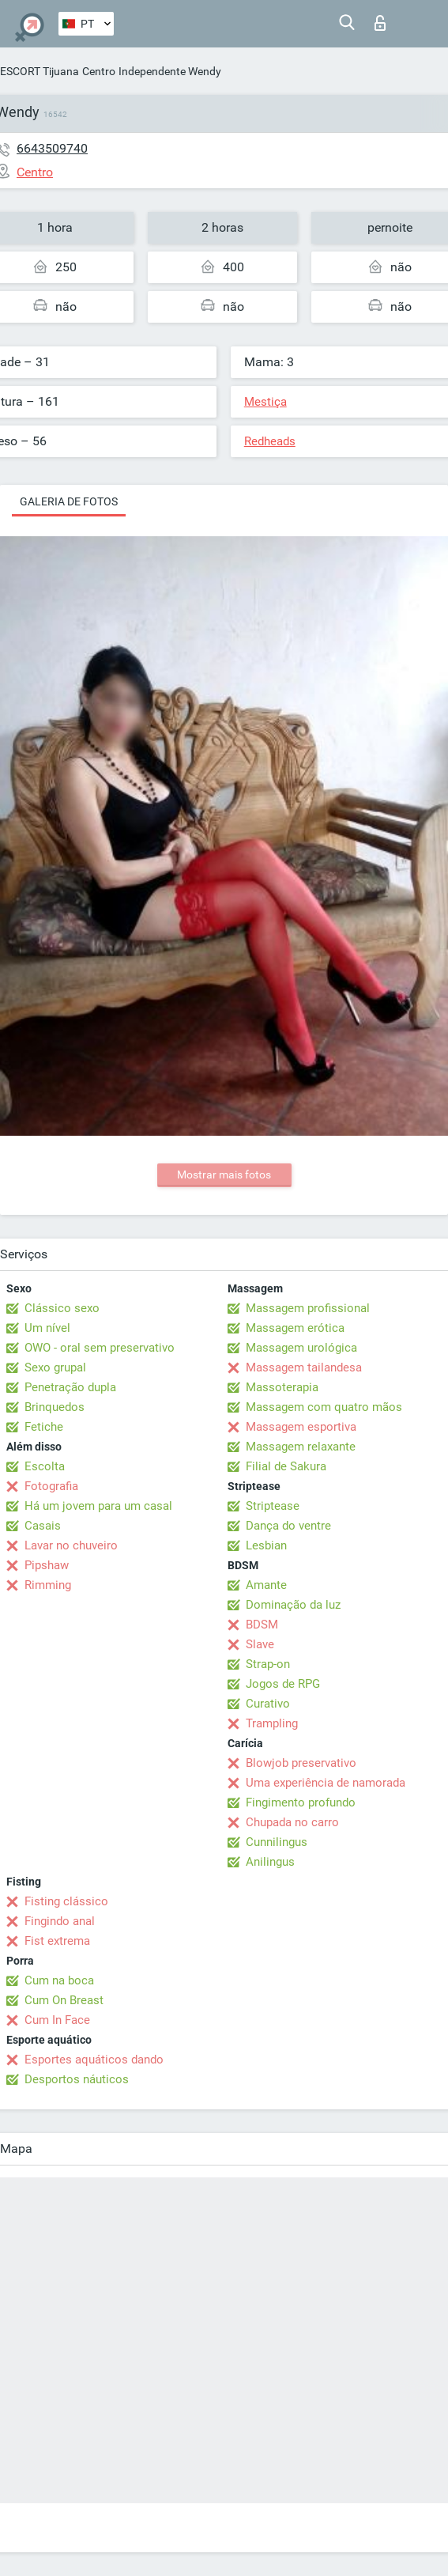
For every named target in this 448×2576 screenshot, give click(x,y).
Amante (266, 1585)
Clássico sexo (62, 1308)
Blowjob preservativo (301, 1763)
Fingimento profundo (301, 1802)
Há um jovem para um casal (98, 1506)
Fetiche (43, 1427)
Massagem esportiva (301, 1427)
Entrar (380, 23)
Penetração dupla (70, 1387)
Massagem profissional (308, 1308)
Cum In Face (57, 2020)
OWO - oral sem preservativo (99, 1348)
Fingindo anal (59, 1921)
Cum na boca (59, 1980)
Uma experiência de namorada (325, 1783)
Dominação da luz (293, 1605)
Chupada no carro (292, 1822)
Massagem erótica (295, 1328)
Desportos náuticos (76, 2079)
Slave (260, 1644)
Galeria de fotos (69, 501)
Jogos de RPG (283, 1684)
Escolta (44, 1466)
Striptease (272, 1506)
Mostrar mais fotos (224, 1174)
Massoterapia (282, 1387)
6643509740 (52, 148)
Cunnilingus (276, 1842)
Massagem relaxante (301, 1446)
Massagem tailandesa (304, 1367)
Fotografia (51, 1486)
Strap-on (268, 1664)
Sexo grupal (55, 1367)
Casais (42, 1526)
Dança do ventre (288, 1526)
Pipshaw (46, 1565)
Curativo (268, 1704)
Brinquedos (54, 1407)
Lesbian (266, 1545)
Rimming (47, 1585)
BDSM (262, 1624)
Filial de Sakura (286, 1466)
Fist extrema (57, 1941)
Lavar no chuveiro (71, 1545)
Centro (98, 71)
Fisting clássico (66, 1901)
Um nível (47, 1328)
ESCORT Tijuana (39, 71)
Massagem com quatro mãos (324, 1407)
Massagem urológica (301, 1348)
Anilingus (270, 1862)
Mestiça (265, 402)
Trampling (272, 1723)
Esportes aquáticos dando (94, 2059)
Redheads (270, 441)
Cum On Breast (64, 2000)
